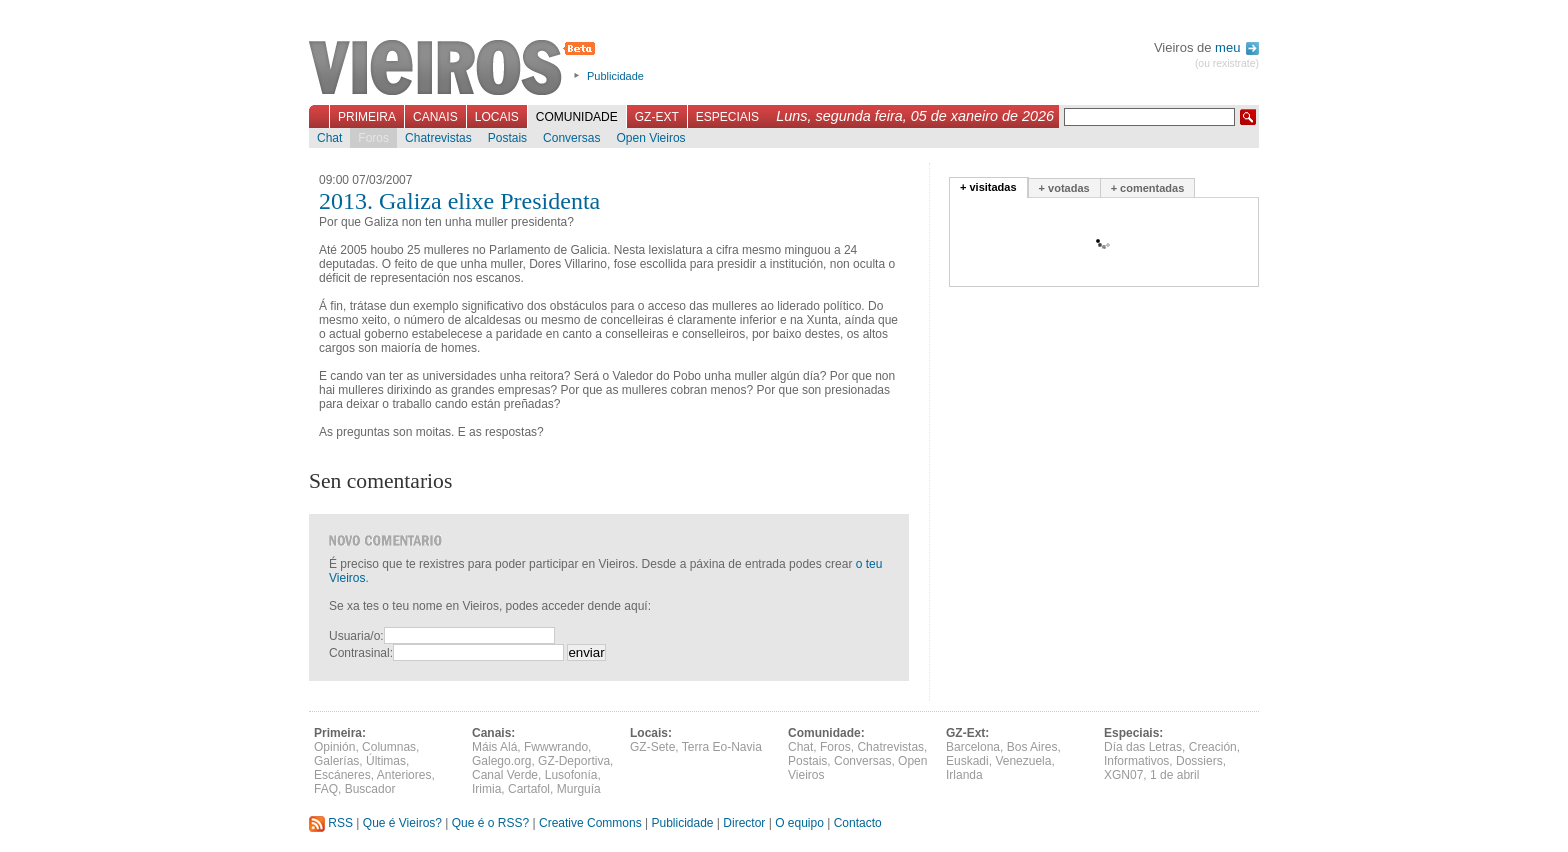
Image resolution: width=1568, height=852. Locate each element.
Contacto (858, 823)
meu (1237, 47)
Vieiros (455, 69)
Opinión (334, 747)
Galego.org (501, 761)
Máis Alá (494, 747)
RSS (331, 823)
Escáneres (342, 775)
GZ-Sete (652, 747)
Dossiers (1199, 761)
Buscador (370, 789)
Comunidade (577, 117)
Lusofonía (571, 775)
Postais (507, 138)
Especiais (727, 117)
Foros (373, 138)
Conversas (571, 138)
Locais (497, 117)
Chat (329, 138)
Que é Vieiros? (402, 823)
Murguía (579, 789)
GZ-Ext (657, 117)
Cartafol (529, 789)
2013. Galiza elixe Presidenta (459, 201)
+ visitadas (988, 187)
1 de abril (1174, 775)
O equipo (799, 823)
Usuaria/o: (356, 636)
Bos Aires (1032, 747)
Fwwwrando (556, 747)
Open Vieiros (650, 138)
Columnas (389, 747)
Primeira (367, 117)
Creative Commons (590, 823)
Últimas (386, 761)
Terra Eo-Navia (722, 747)
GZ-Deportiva (574, 761)
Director (744, 823)
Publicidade (615, 76)
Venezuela (1023, 761)
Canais (435, 117)
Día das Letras (1143, 747)
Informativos (1136, 761)
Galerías (336, 761)
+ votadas (1064, 188)
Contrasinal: (361, 653)
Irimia (486, 789)
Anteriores (404, 775)
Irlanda (964, 775)
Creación (1213, 747)
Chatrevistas (438, 138)
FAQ (326, 789)
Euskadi (967, 761)
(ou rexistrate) (1227, 63)
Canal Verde (505, 775)
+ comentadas (1148, 188)
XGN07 (1123, 775)
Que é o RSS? (490, 823)
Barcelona (973, 747)
